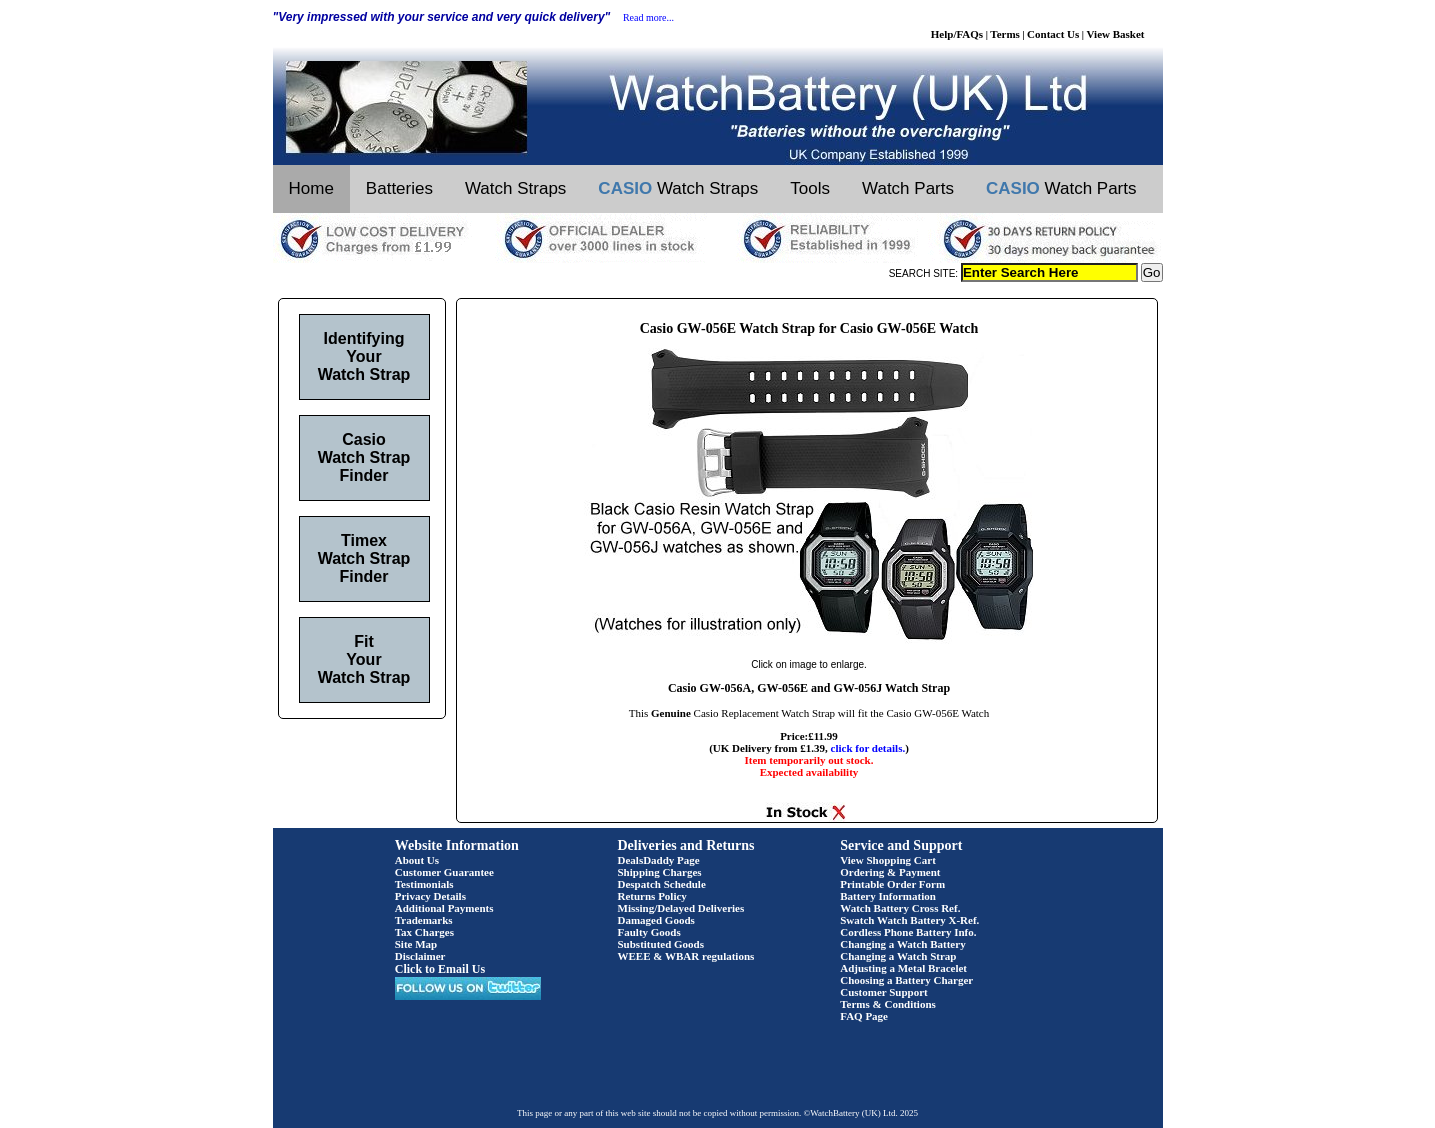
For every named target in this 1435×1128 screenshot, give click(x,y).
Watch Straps (515, 188)
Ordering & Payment (890, 872)
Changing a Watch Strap (898, 956)
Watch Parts (908, 188)
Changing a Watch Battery (902, 944)
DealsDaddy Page (659, 860)
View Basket (1116, 34)
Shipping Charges (660, 872)
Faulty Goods (649, 932)
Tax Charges (424, 932)
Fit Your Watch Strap (364, 659)
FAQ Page (864, 1016)
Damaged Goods (656, 920)
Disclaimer (420, 956)
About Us (417, 860)
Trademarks (424, 920)
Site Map (416, 944)
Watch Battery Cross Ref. (900, 908)
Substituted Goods (661, 944)
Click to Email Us (440, 969)
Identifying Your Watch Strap (364, 356)
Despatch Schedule (662, 884)
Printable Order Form (892, 884)
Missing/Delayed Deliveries (681, 908)
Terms (1005, 34)
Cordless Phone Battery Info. (908, 932)
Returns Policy (652, 896)
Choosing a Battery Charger (906, 980)
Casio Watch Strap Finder (364, 457)
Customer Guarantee (444, 872)
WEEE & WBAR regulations (686, 956)
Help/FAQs (957, 34)
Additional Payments (444, 908)
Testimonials (424, 884)
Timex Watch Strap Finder (364, 558)
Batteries (399, 188)
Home (311, 188)
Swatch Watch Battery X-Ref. (909, 920)
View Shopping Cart (888, 860)
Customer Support (884, 992)
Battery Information (888, 896)
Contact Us (1053, 34)
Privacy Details (430, 896)
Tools (810, 188)
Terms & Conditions (888, 1004)
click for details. (868, 748)
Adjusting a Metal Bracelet (903, 968)
